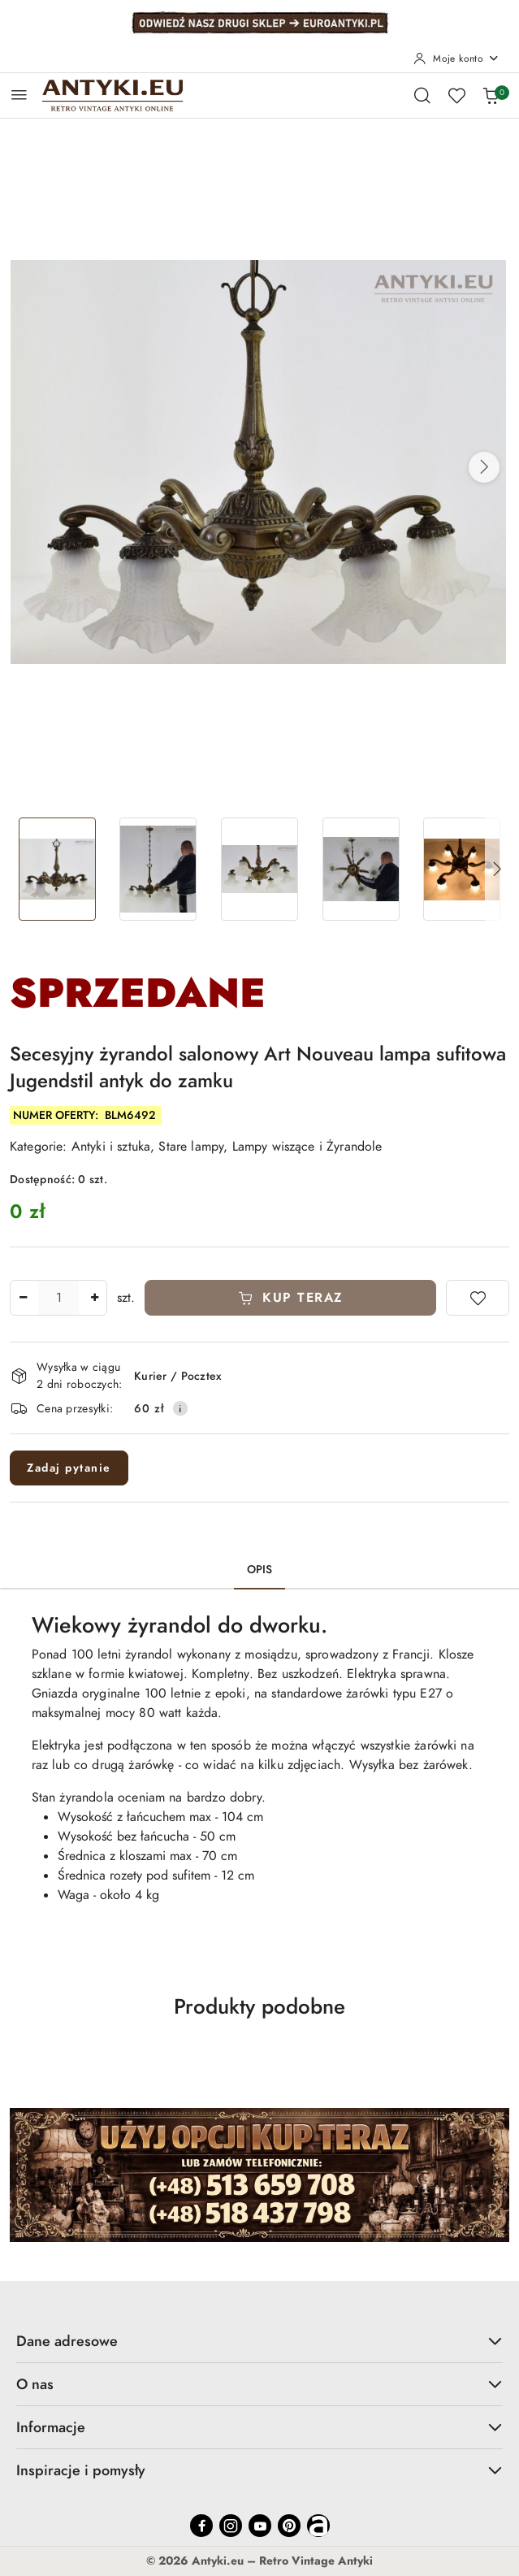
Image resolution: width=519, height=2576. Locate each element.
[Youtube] (260, 2525)
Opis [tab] (260, 1569)
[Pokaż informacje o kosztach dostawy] (180, 1408)
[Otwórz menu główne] (19, 94)
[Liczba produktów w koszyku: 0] (491, 95)
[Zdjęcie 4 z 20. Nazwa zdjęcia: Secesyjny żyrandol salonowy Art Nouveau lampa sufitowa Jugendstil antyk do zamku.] (361, 869)
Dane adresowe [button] (259, 2341)
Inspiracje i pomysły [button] (259, 2470)
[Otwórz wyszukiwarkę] (422, 95)
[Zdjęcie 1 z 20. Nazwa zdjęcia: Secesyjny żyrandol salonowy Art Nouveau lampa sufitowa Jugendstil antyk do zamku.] (57, 869)
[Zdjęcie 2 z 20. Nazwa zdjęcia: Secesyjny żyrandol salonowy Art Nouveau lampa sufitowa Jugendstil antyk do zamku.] (158, 869)
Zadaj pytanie (69, 1468)
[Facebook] (201, 2525)
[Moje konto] (456, 58)
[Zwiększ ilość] (94, 1298)
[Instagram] (230, 2525)
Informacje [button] (259, 2427)
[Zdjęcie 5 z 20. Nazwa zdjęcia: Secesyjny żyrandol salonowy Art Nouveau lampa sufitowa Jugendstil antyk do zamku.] (461, 869)
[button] (484, 467)
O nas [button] (259, 2384)
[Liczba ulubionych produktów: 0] (456, 95)
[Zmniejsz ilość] (23, 1298)
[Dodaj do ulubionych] (477, 1298)
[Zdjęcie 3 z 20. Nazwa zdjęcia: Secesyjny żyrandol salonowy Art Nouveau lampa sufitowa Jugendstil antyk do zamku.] (259, 869)
